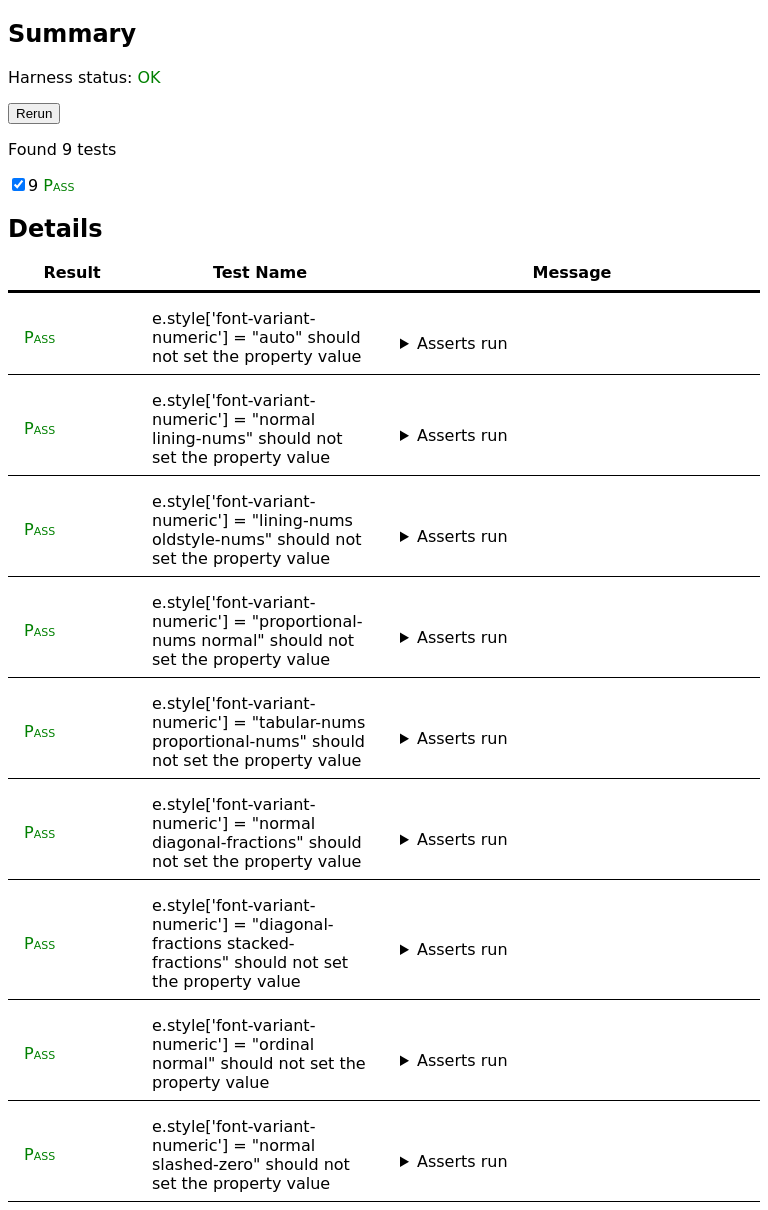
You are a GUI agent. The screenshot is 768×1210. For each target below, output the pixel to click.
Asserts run (462, 343)
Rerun (34, 113)
